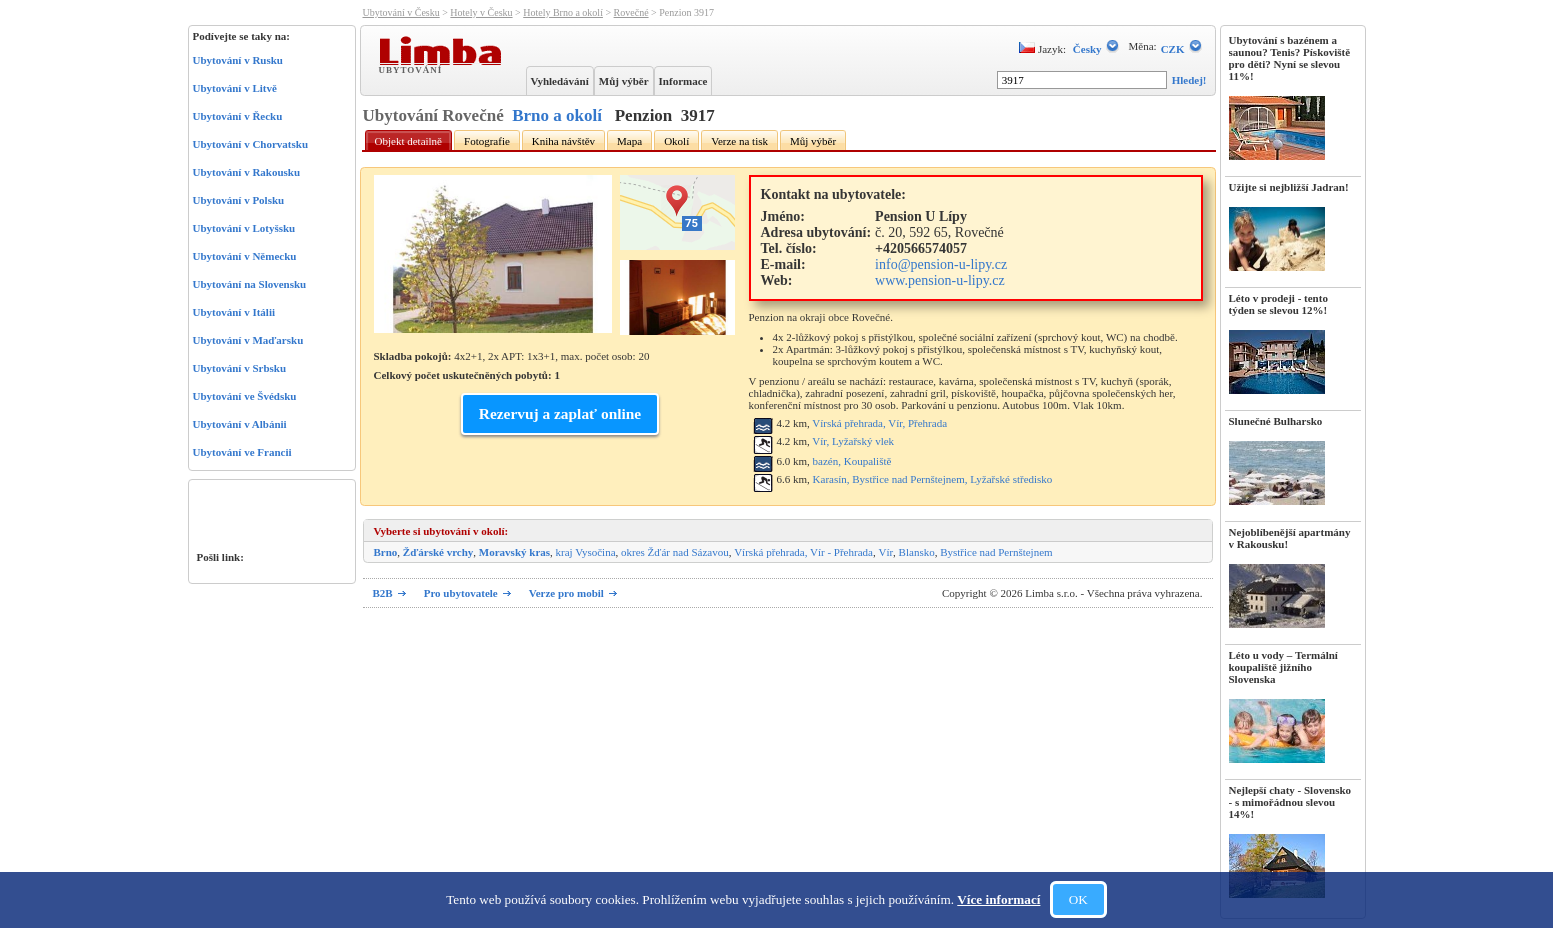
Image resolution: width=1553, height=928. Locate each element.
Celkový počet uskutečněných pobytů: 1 (467, 375)
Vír (885, 552)
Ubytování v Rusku (238, 60)
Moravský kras (514, 552)
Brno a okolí (557, 115)
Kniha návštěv (563, 141)
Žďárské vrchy (438, 552)
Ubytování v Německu (245, 256)
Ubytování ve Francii (242, 452)
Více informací (998, 899)
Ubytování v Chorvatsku (251, 144)
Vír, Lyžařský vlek (853, 441)
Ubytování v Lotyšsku (244, 228)
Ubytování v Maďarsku (248, 340)
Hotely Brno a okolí (563, 12)
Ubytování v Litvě (235, 88)
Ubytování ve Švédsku (245, 396)
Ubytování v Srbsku (240, 368)
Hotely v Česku (481, 12)
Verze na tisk (739, 141)
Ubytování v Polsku (239, 200)
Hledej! (1189, 80)
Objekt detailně (409, 141)
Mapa (629, 141)
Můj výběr (624, 81)
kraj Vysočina (586, 552)
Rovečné (631, 12)
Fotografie (487, 141)
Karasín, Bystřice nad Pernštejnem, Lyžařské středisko (933, 479)
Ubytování (413, 69)
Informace (683, 81)
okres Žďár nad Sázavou (675, 552)
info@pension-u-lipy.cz (941, 264)
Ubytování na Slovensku (250, 284)
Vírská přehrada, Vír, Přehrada (879, 423)
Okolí (676, 141)
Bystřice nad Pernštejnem (996, 552)
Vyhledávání (560, 81)
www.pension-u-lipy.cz (940, 280)
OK (1078, 899)
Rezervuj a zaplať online (560, 413)
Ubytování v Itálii (234, 312)
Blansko (917, 552)
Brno (386, 552)
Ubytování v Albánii (240, 424)
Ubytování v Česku (401, 12)
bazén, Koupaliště (852, 461)
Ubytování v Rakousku (247, 172)
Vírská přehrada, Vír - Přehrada (803, 552)
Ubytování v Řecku (238, 116)
